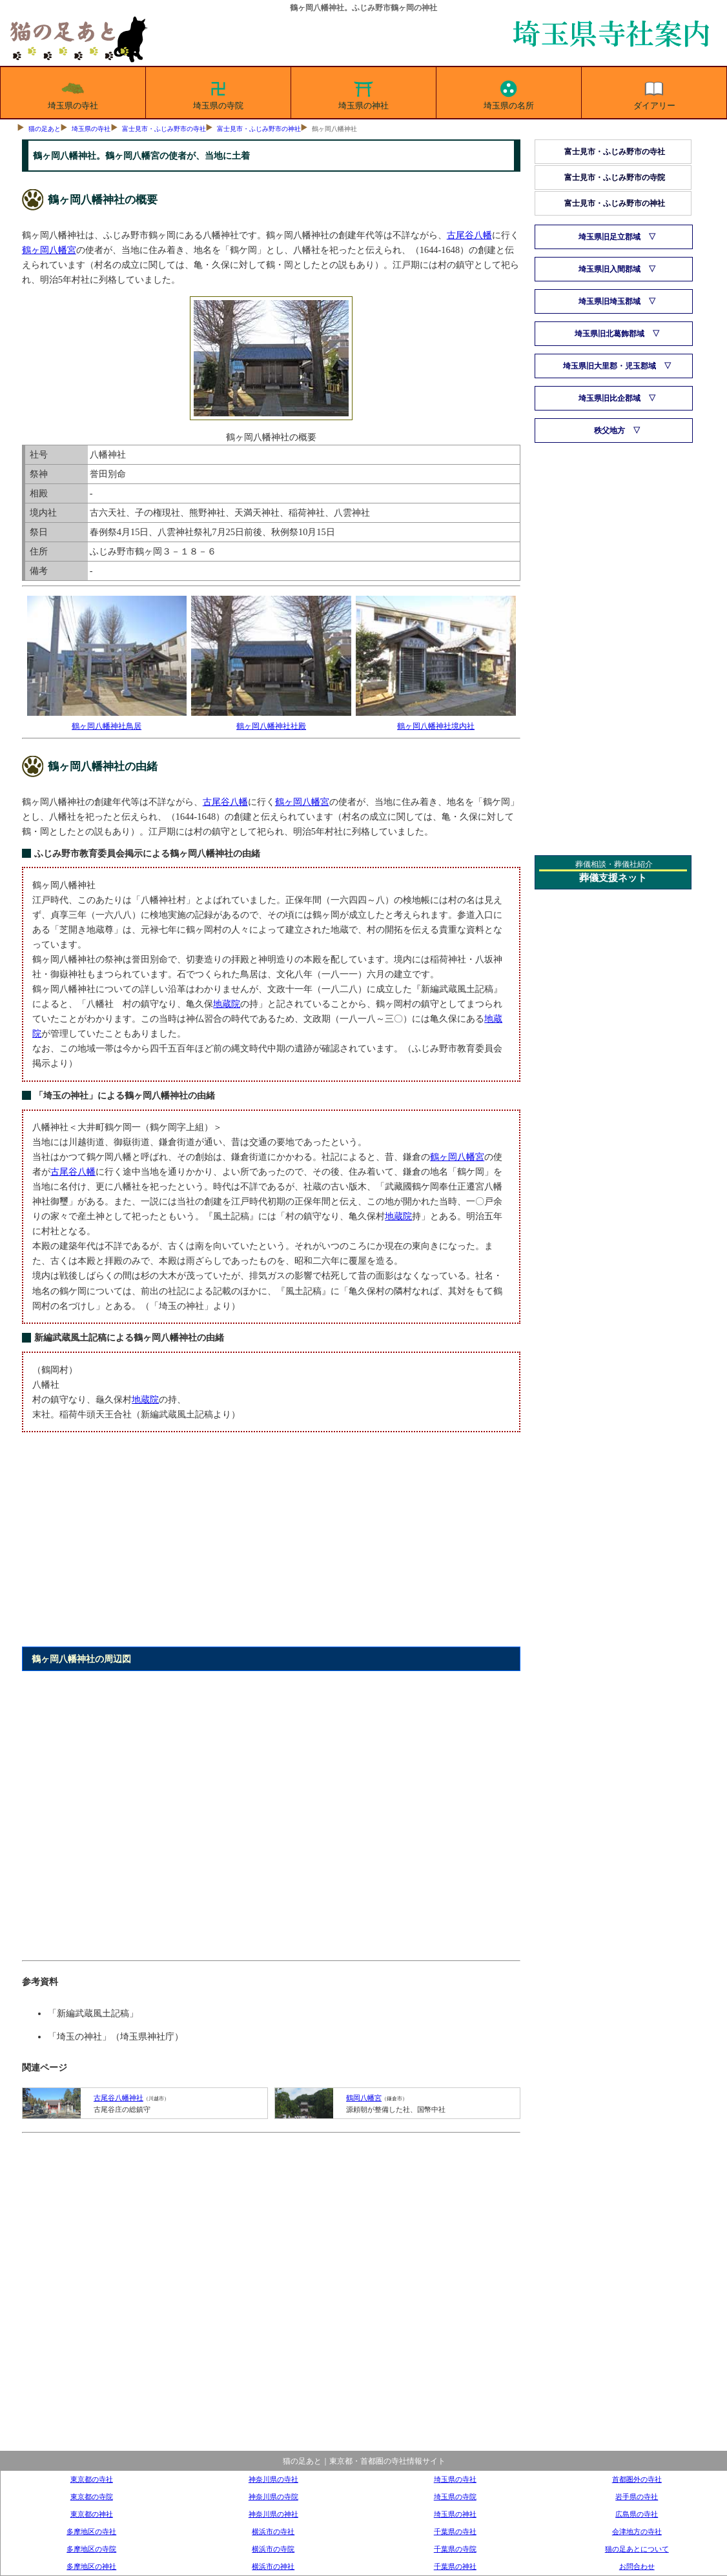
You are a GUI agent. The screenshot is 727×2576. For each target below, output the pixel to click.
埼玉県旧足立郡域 (609, 236)
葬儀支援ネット (613, 878)
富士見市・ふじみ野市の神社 (259, 128)
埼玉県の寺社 (73, 93)
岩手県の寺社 (636, 2496)
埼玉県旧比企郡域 (609, 398)
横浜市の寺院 (273, 2549)
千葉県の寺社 (455, 2531)
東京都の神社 (91, 2514)
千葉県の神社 (455, 2566)
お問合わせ (637, 2566)
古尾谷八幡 (469, 235)
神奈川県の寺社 (273, 2479)
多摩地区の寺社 (91, 2531)
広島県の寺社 (636, 2514)
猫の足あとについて (637, 2549)
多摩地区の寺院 (91, 2549)
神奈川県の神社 (273, 2514)
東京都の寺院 (91, 2496)
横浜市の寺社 (273, 2531)
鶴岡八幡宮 (364, 2098)
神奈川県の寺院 (273, 2496)
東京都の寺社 (91, 2479)
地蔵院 (226, 1004)
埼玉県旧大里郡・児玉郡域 (609, 365)
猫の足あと (44, 128)
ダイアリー (654, 93)
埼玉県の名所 (509, 93)
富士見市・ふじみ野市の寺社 (164, 128)
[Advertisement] (271, 1546)
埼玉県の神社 (363, 93)
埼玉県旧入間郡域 (609, 269)
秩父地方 (609, 430)
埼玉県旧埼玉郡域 (609, 301)
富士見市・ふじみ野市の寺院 (614, 177)
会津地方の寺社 (637, 2531)
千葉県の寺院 (455, 2549)
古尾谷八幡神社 (118, 2098)
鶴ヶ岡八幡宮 (49, 250)
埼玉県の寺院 (218, 93)
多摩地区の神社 (91, 2566)
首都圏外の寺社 (637, 2479)
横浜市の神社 (273, 2566)
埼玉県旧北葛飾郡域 (609, 333)
